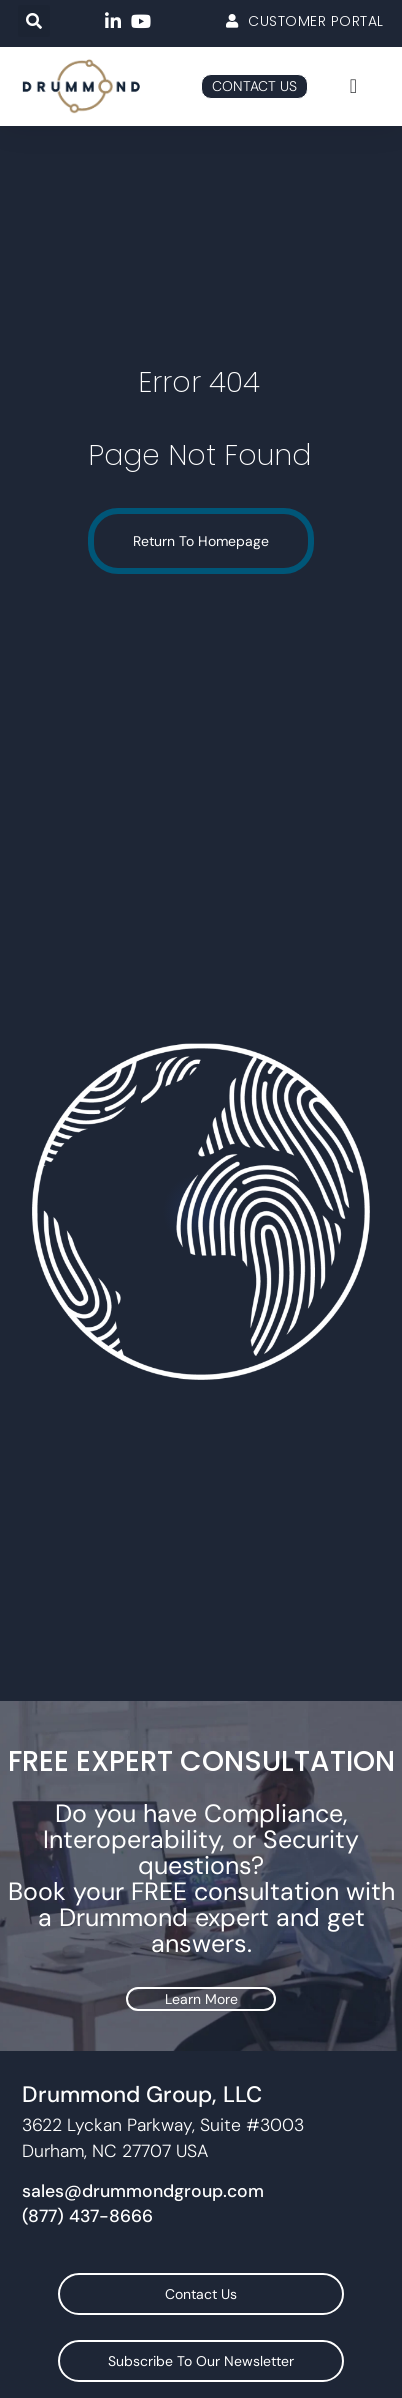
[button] (34, 21)
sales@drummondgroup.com (143, 2191)
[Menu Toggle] (353, 86)
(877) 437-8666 (87, 2216)
